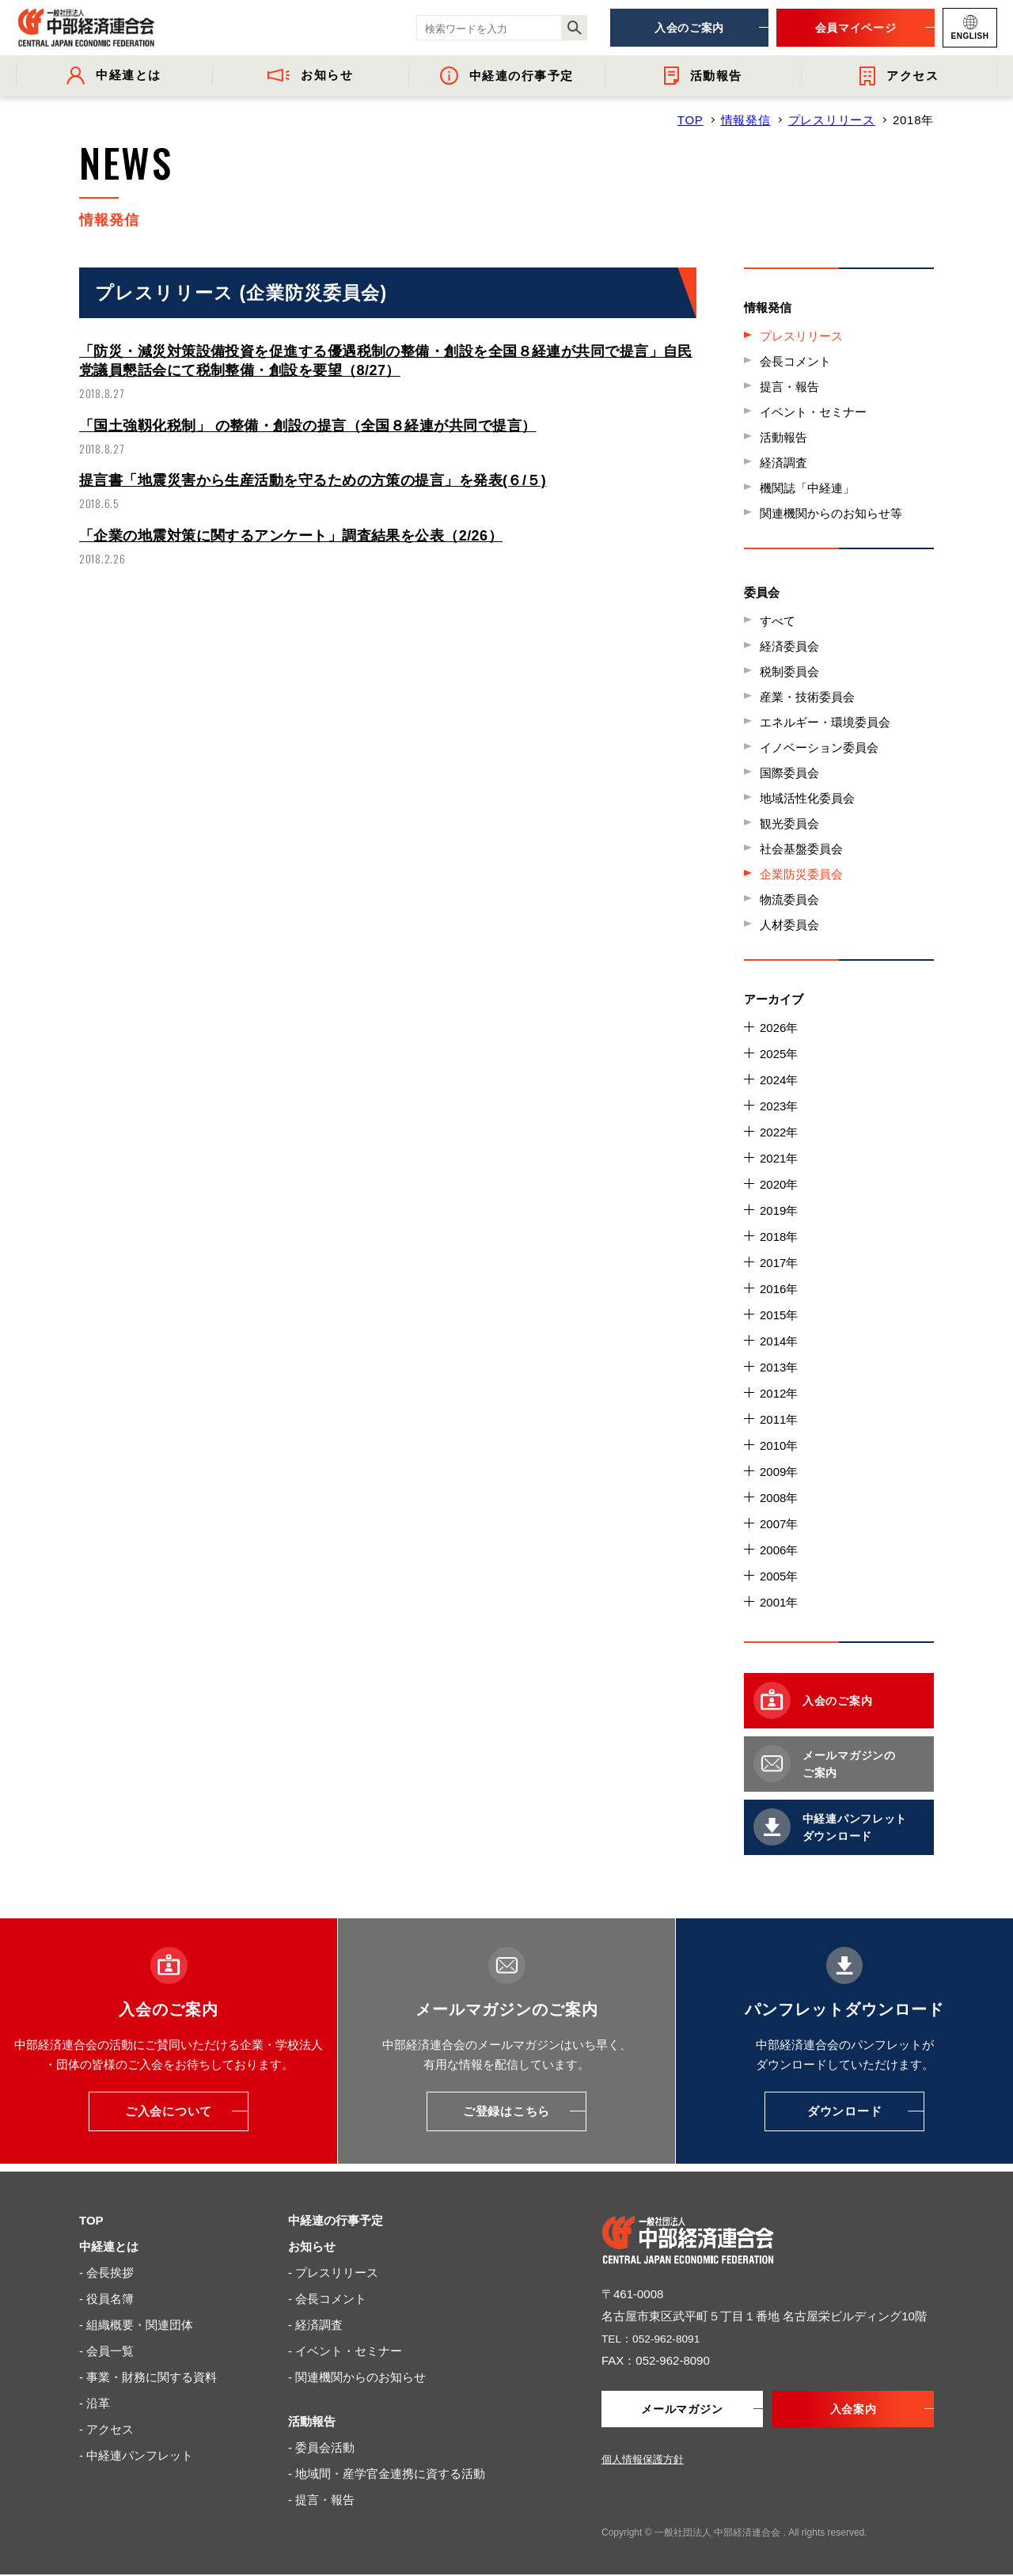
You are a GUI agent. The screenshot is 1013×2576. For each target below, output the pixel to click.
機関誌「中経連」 (807, 488)
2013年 (779, 1367)
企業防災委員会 (801, 874)
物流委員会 (789, 899)
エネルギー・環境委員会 (825, 722)
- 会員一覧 (106, 2351)
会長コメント (795, 361)
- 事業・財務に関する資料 (148, 2377)
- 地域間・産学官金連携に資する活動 (386, 2473)
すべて (777, 621)
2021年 (779, 1158)
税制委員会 (789, 671)
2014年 (779, 1341)
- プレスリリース (333, 2272)
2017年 (779, 1262)
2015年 (779, 1315)
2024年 (779, 1080)
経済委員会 (789, 646)
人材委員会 (789, 924)
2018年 (779, 1236)
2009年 (779, 1471)
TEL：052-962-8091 (655, 2338)
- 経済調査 (315, 2324)
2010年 (779, 1445)
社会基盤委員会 (801, 849)
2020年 (779, 1184)
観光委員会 (789, 823)
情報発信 (746, 120)
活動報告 (783, 437)
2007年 (779, 1524)
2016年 (779, 1289)
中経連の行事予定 (335, 2220)
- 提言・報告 (321, 2499)
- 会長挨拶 (106, 2272)
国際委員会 (789, 773)
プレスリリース (831, 120)
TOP (690, 120)
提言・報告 (789, 386)
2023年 (779, 1106)
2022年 (779, 1132)
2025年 (779, 1053)
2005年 (779, 1576)
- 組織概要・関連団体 (136, 2324)
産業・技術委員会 (807, 697)
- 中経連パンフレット (136, 2455)
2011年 (779, 1419)
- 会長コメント (327, 2298)
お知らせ (312, 2246)
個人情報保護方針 (642, 2461)
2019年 (779, 1210)
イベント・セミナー (813, 412)
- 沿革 (94, 2403)
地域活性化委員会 (807, 798)
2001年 (779, 1602)
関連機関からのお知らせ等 (831, 513)
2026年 (779, 1027)
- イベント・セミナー (345, 2351)
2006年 (779, 1550)
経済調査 (783, 462)
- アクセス (106, 2429)
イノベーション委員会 (819, 747)
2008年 (779, 1497)
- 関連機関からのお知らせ (357, 2377)
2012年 (779, 1393)
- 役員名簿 (106, 2298)
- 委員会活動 (321, 2447)
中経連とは (108, 2246)
